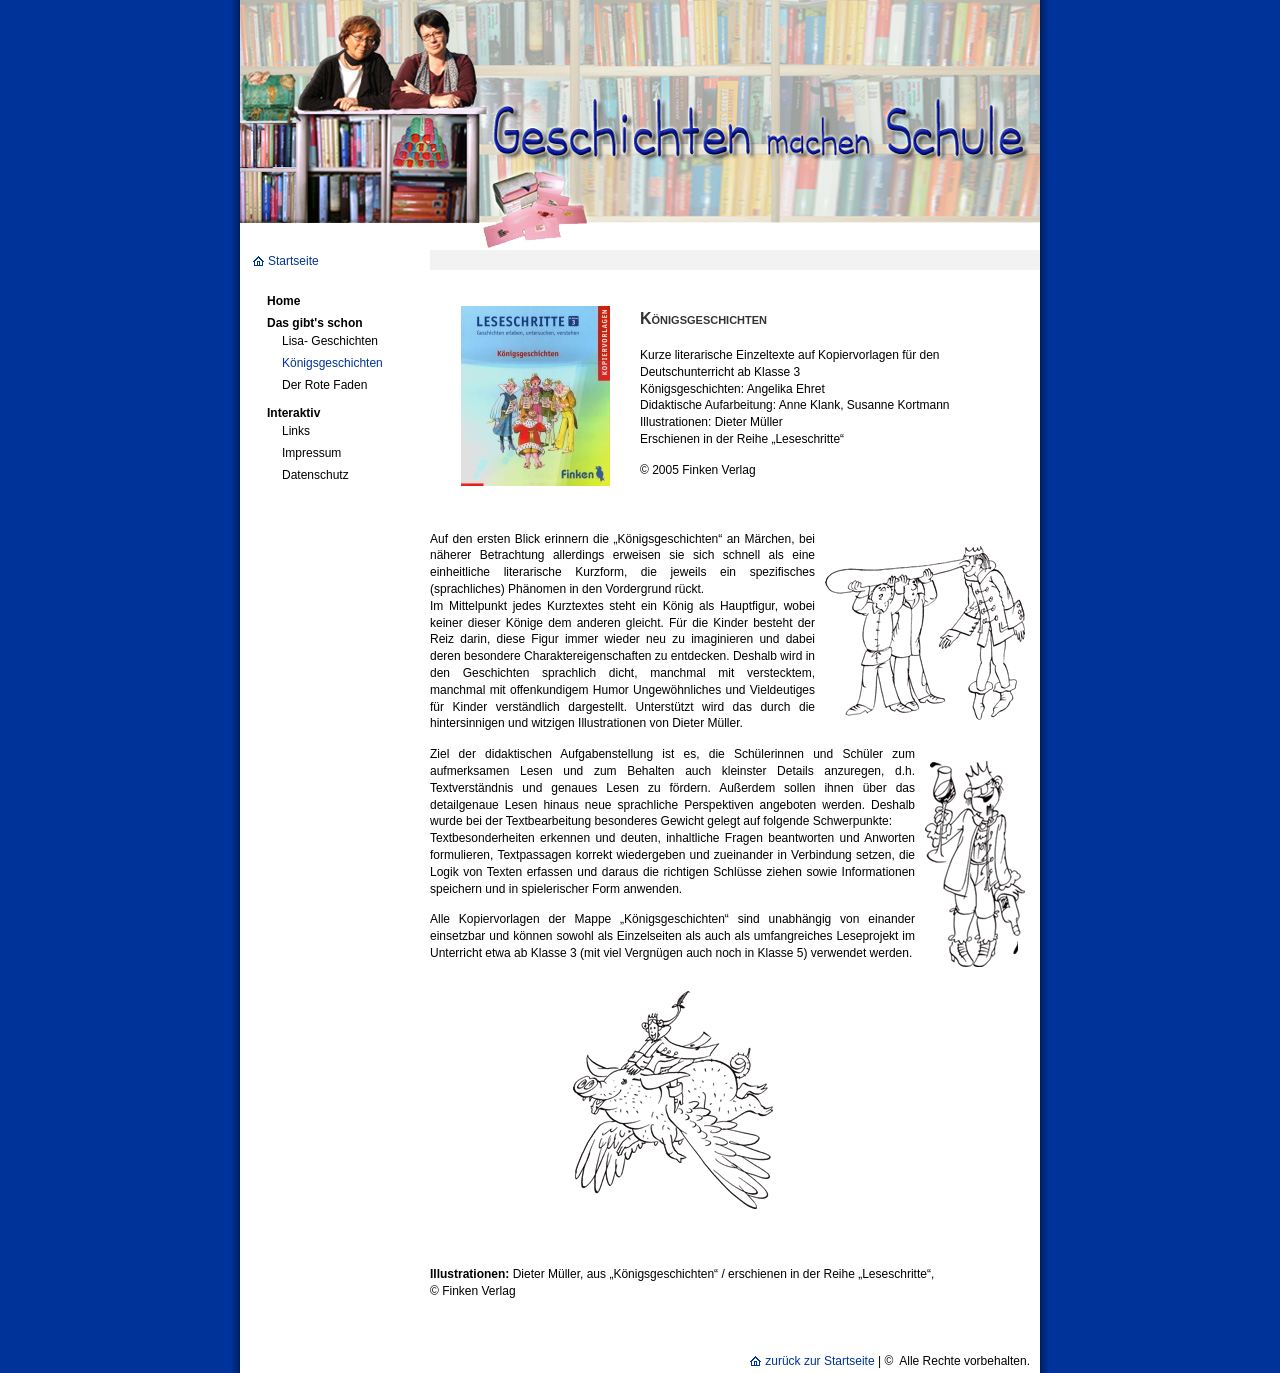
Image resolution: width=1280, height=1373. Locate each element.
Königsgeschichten (332, 363)
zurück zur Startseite (819, 1361)
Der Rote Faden (324, 385)
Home (283, 301)
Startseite (293, 261)
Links (296, 431)
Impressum (311, 453)
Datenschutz (315, 475)
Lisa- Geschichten (330, 341)
